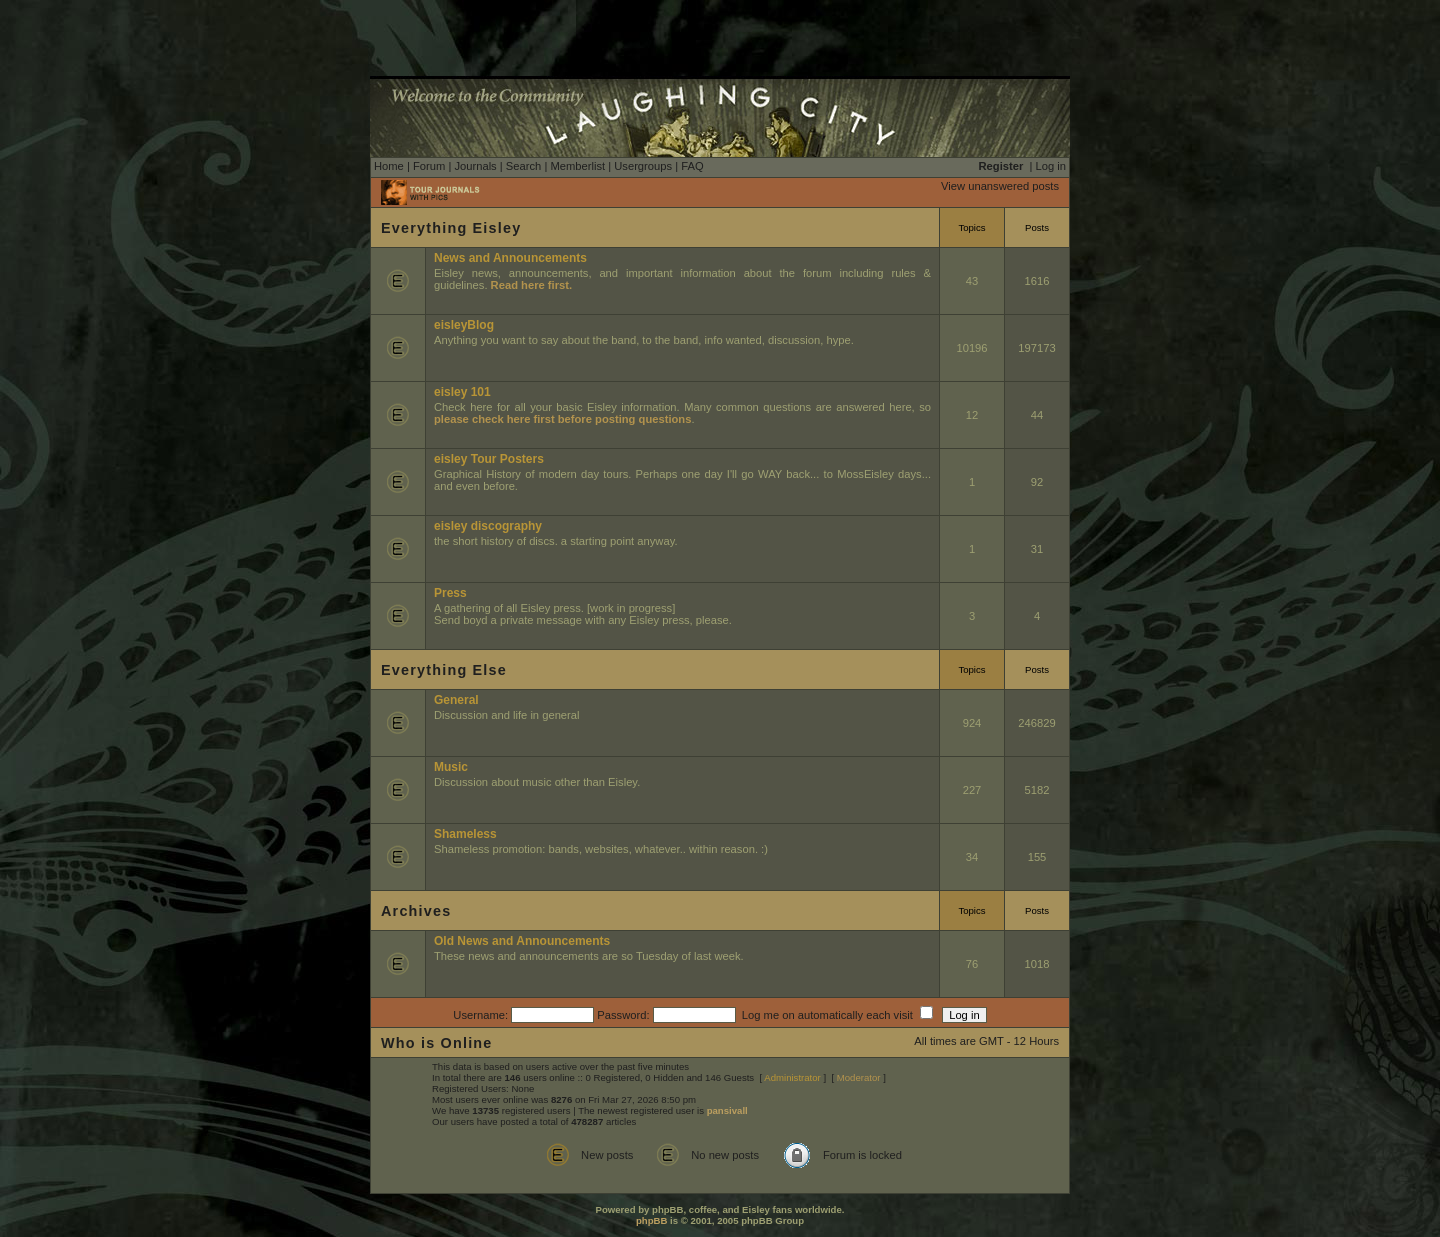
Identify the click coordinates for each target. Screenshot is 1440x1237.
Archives (416, 911)
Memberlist (577, 166)
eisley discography (488, 526)
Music (451, 767)
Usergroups (643, 166)
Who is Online (437, 1043)
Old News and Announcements (522, 941)
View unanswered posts (1000, 186)
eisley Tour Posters (489, 459)
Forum (429, 166)
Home (389, 166)
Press (450, 593)
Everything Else (444, 670)
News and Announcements (510, 258)
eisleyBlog (464, 325)
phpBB (651, 1220)
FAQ (692, 166)
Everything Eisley (451, 228)
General (456, 700)
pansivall (727, 1110)
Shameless (465, 834)
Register (1001, 166)
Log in (1051, 166)
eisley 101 (462, 392)
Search (523, 166)
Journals (475, 166)
